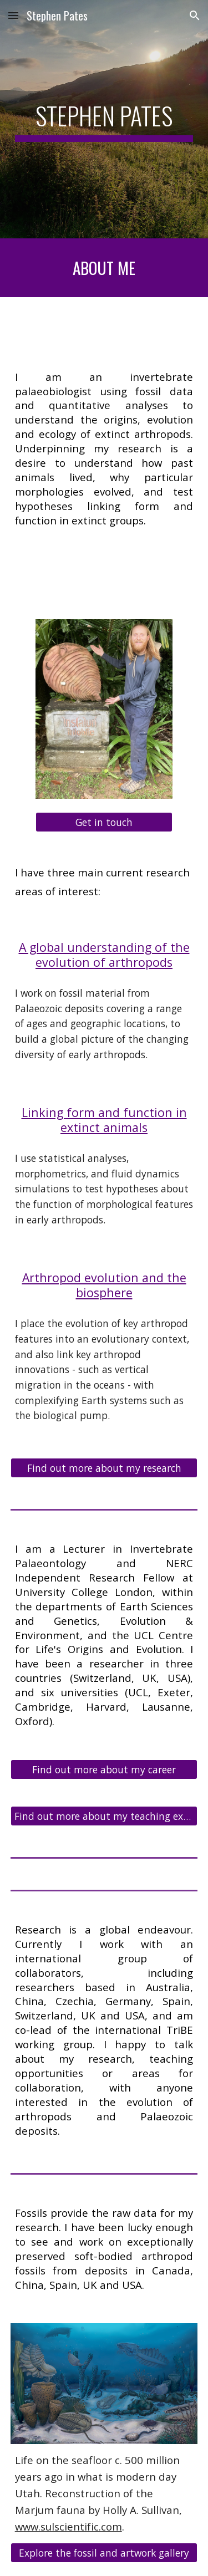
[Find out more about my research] (104, 1468)
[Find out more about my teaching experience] (104, 1816)
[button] (13, 15)
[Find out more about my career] (104, 1770)
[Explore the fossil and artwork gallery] (104, 2552)
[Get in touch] (103, 822)
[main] (104, 119)
